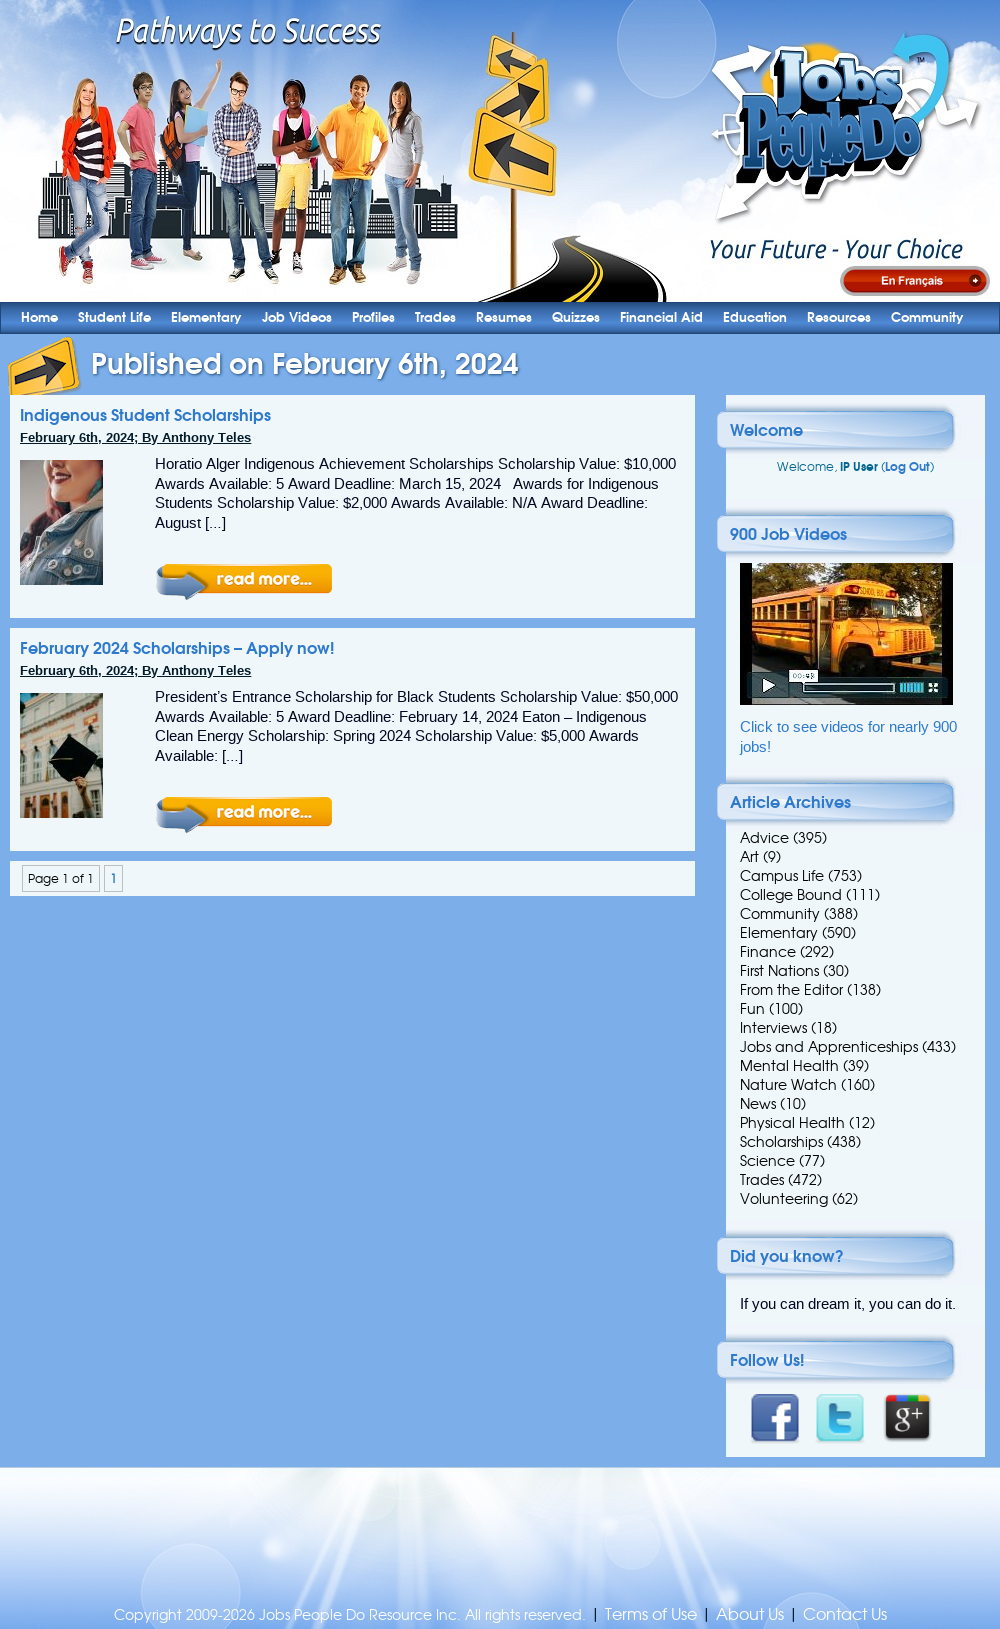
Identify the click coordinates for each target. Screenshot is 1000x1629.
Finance (768, 952)
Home (39, 317)
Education (755, 317)
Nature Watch (788, 1085)
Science (767, 1161)
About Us (750, 1614)
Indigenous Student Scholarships (145, 415)
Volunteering (784, 1199)
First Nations (779, 971)
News (758, 1104)
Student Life (114, 317)
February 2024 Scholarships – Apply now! (177, 648)
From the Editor (791, 990)
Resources (839, 317)
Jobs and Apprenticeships (829, 1047)
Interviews (773, 1028)
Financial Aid (661, 317)
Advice (764, 838)
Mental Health (789, 1066)
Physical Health (792, 1123)
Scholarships (781, 1142)
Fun (752, 1009)
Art (749, 857)
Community (927, 317)
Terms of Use (651, 1614)
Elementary (206, 317)
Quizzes (576, 317)
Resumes (504, 317)
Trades (435, 317)
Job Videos (297, 317)
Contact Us (845, 1614)
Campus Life (782, 876)
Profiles (373, 317)
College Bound (791, 895)
